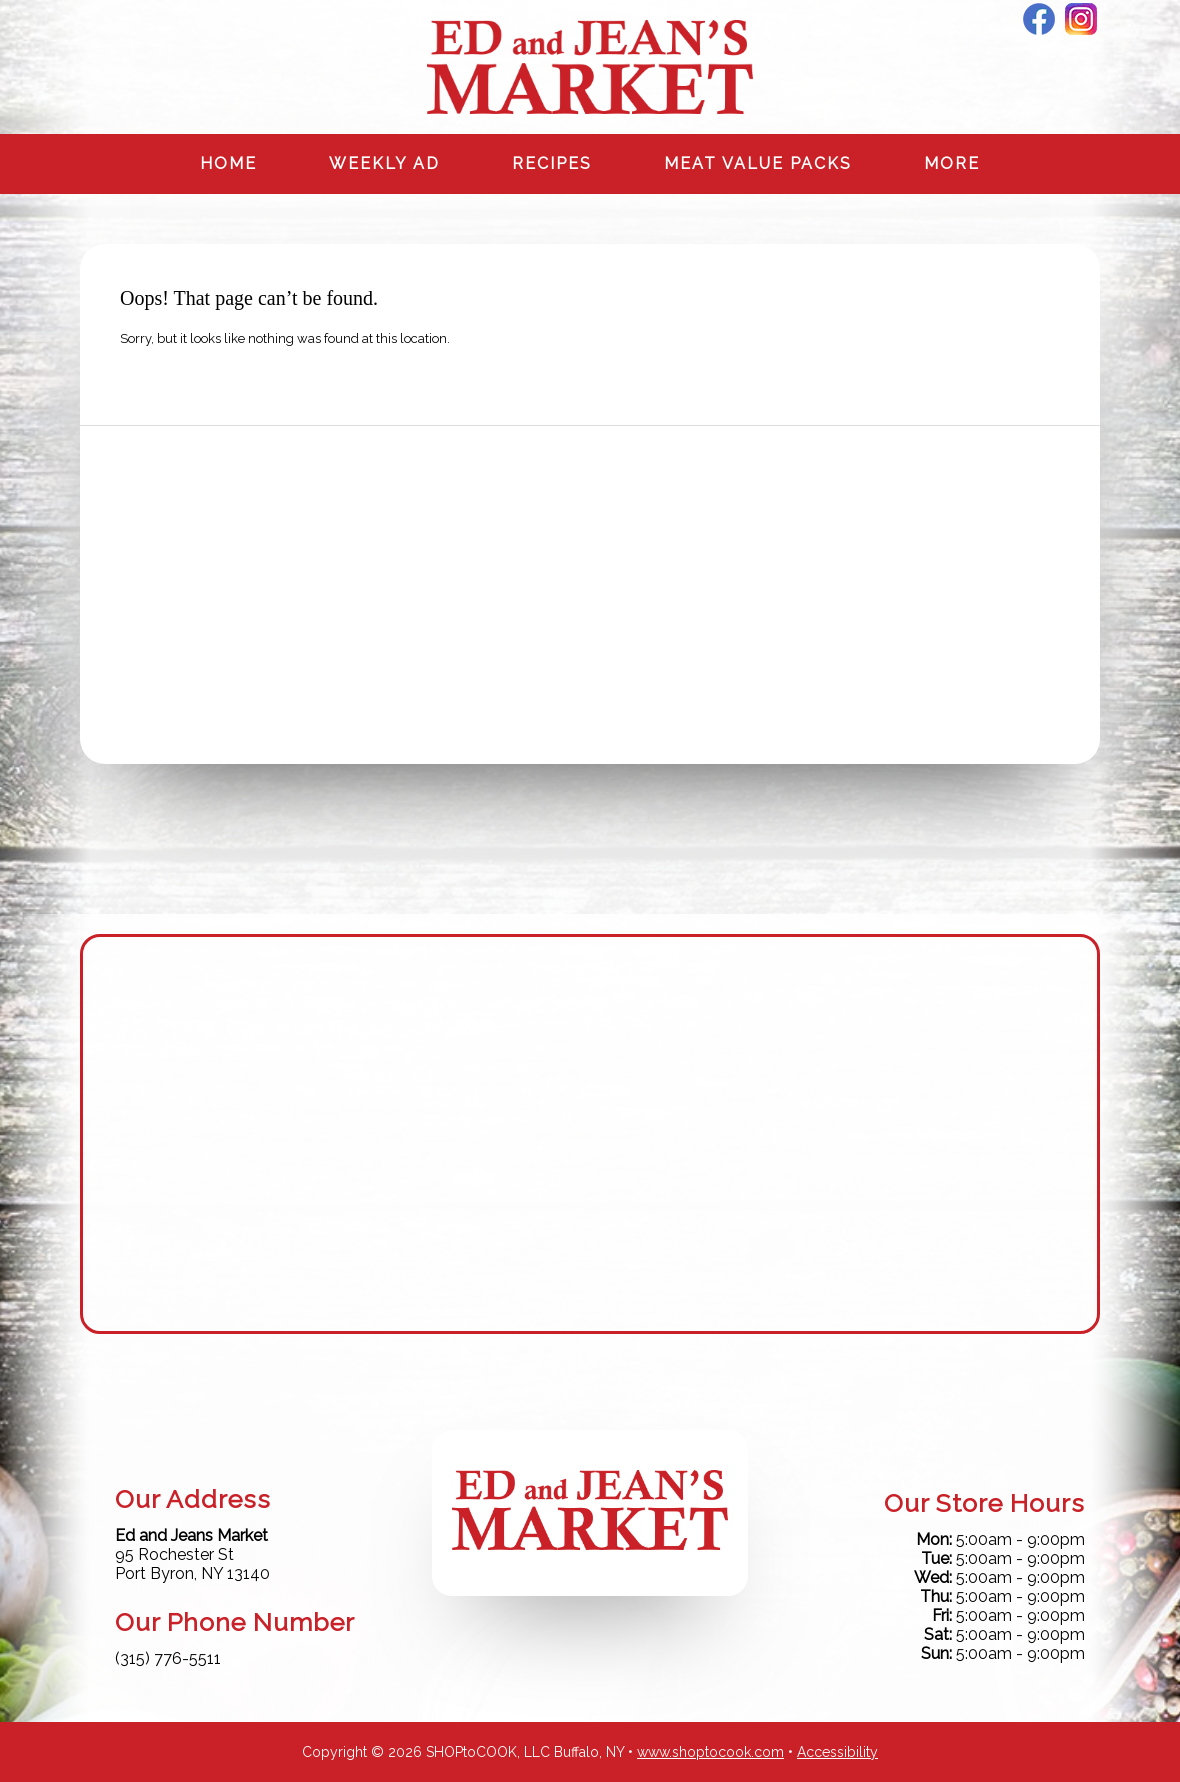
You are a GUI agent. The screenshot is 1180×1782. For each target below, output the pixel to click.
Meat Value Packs (758, 163)
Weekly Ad (384, 163)
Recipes (552, 163)
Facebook (1039, 19)
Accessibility (837, 1752)
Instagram (1081, 19)
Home (228, 163)
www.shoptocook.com (710, 1752)
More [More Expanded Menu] (952, 163)
